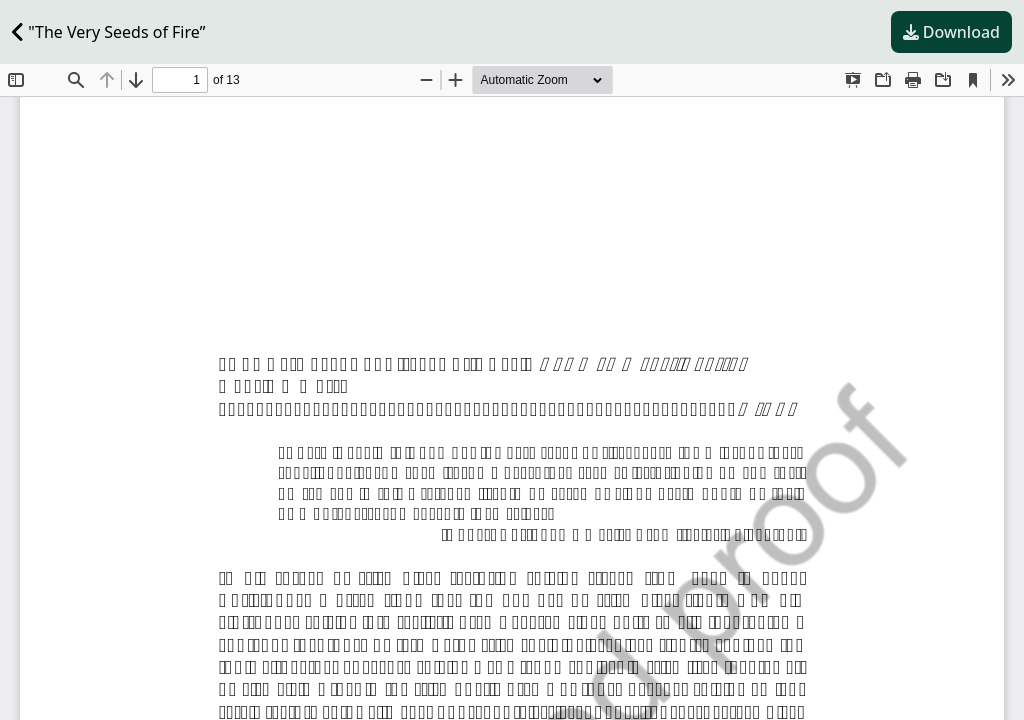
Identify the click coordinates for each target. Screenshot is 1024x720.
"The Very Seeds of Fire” (108, 32)
